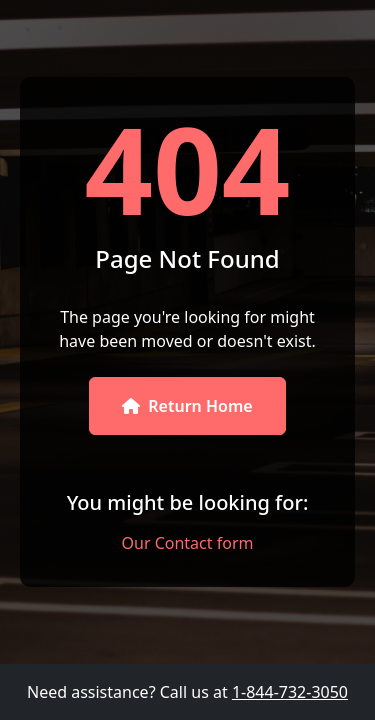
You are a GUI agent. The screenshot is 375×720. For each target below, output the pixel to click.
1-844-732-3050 (290, 692)
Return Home (187, 406)
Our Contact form (188, 543)
